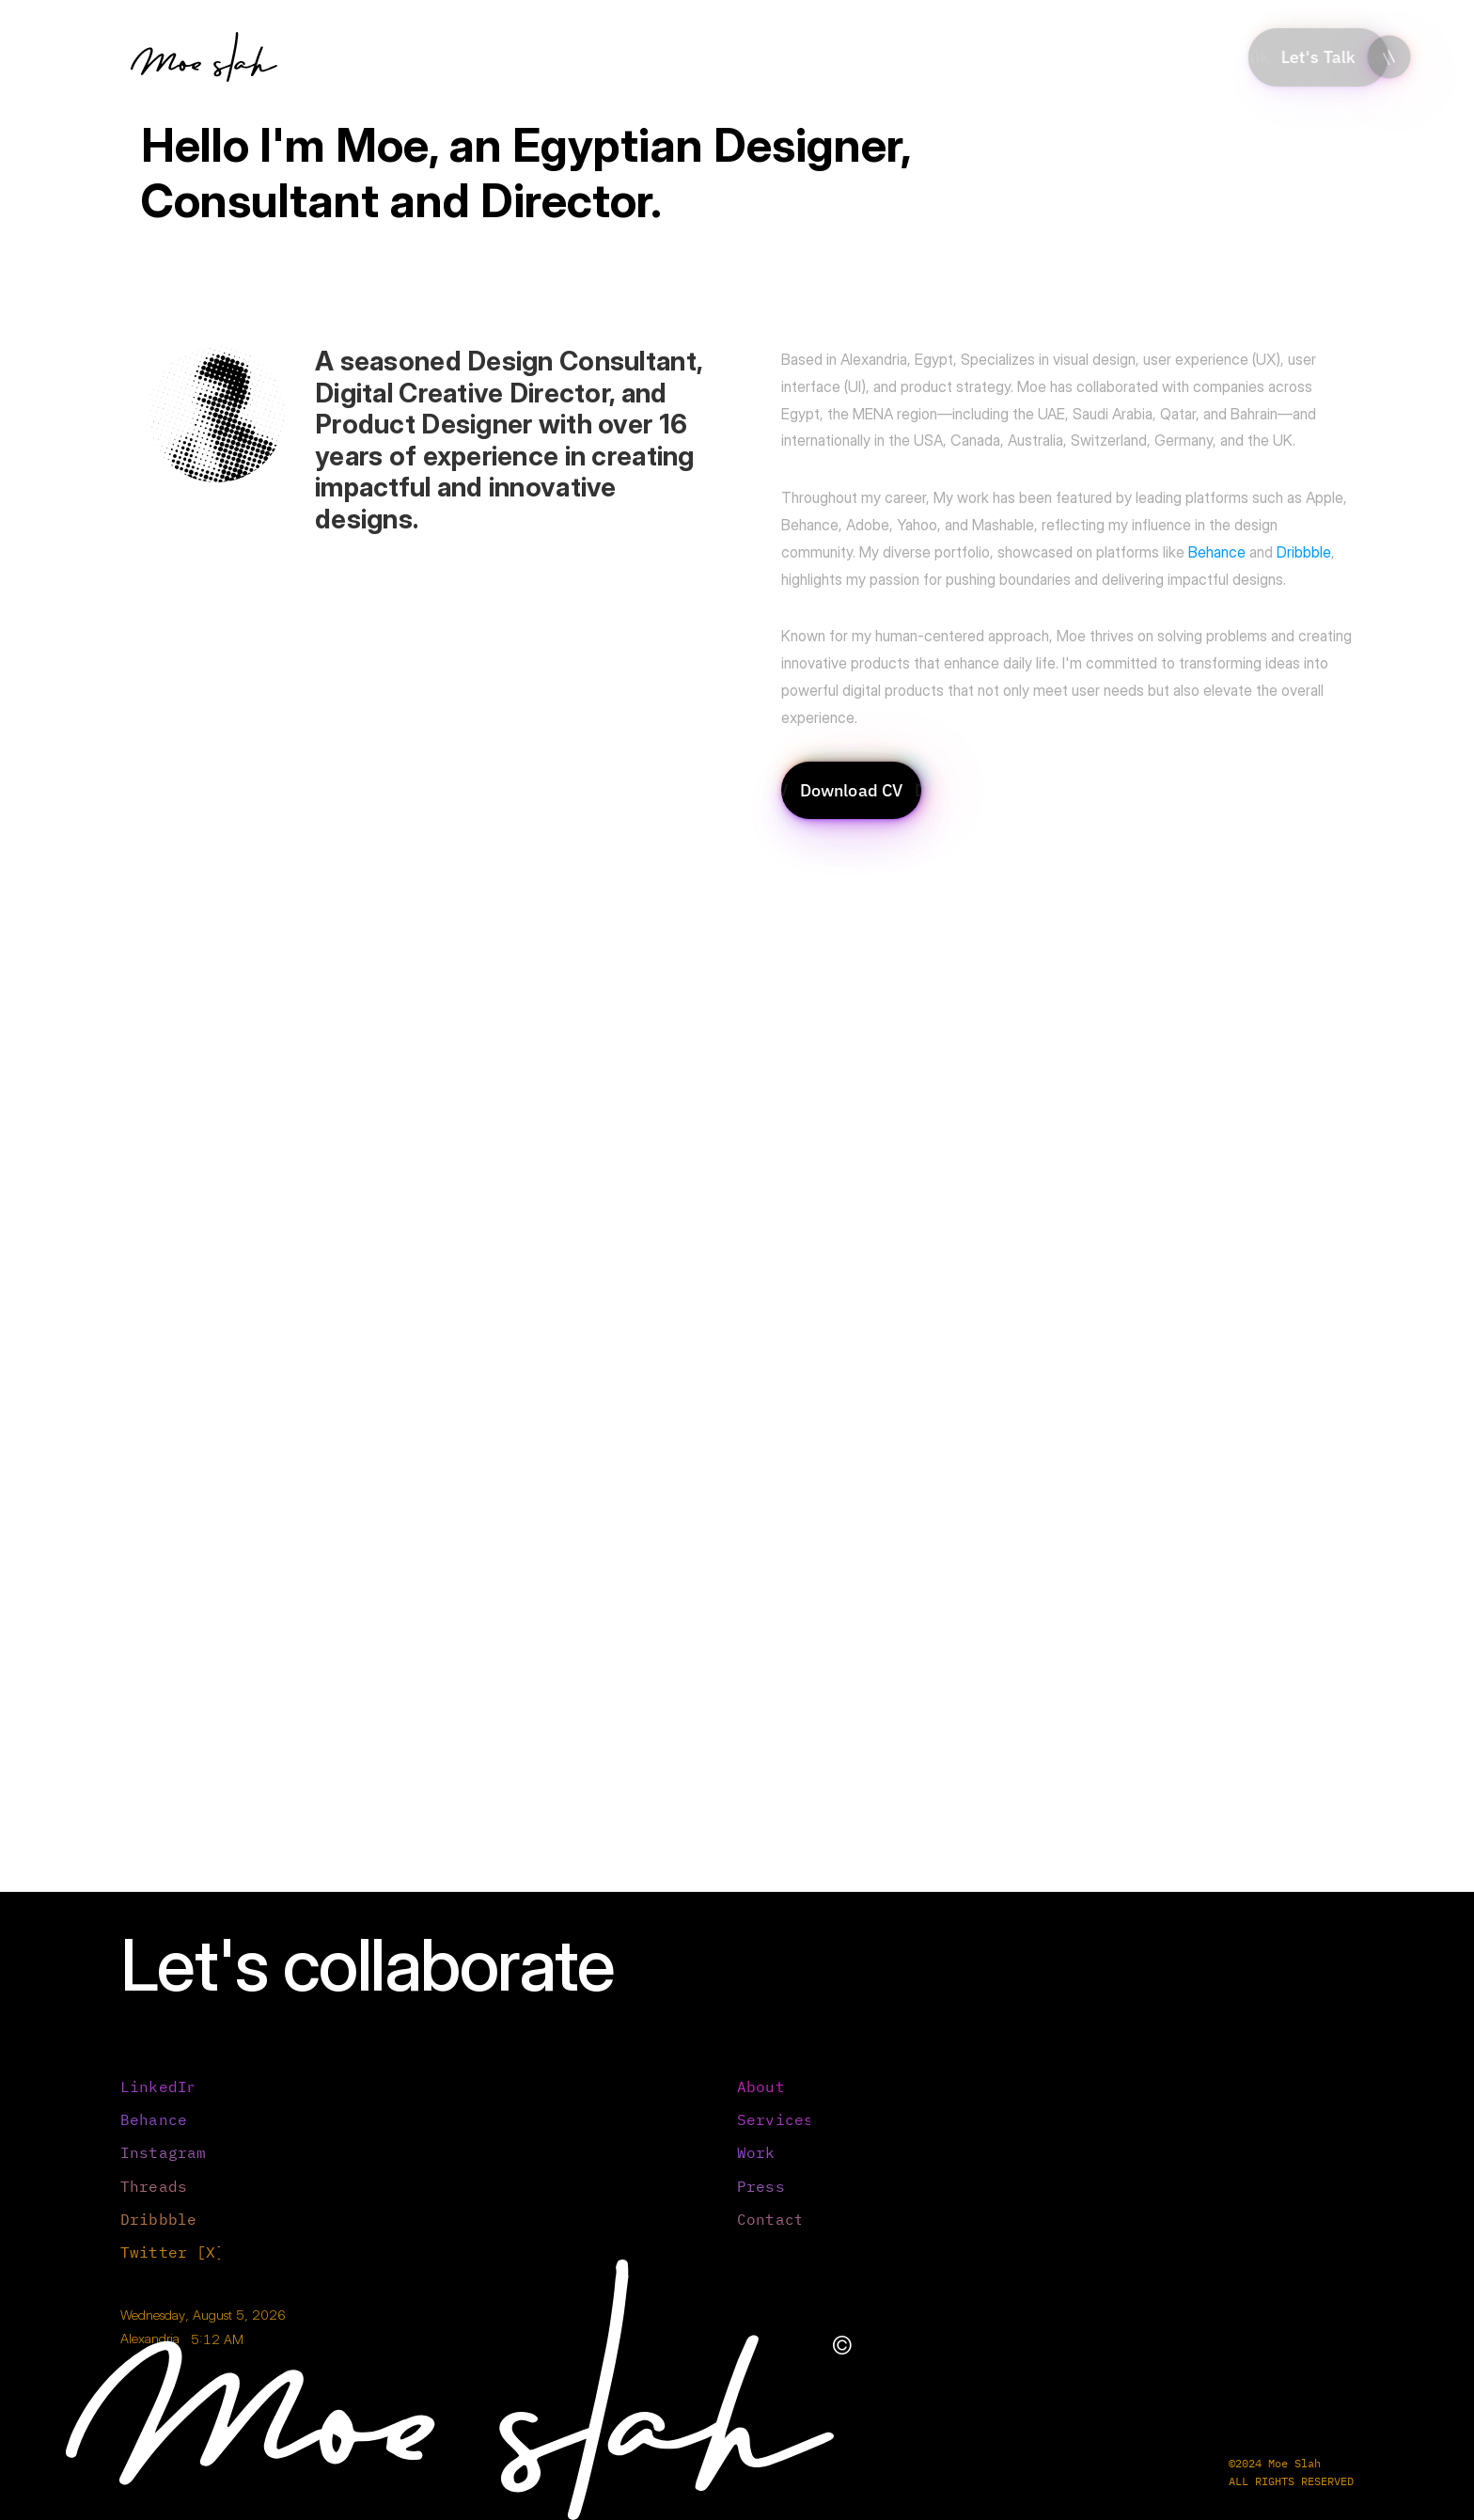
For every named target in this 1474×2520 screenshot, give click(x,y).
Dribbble (1304, 552)
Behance (1217, 552)
